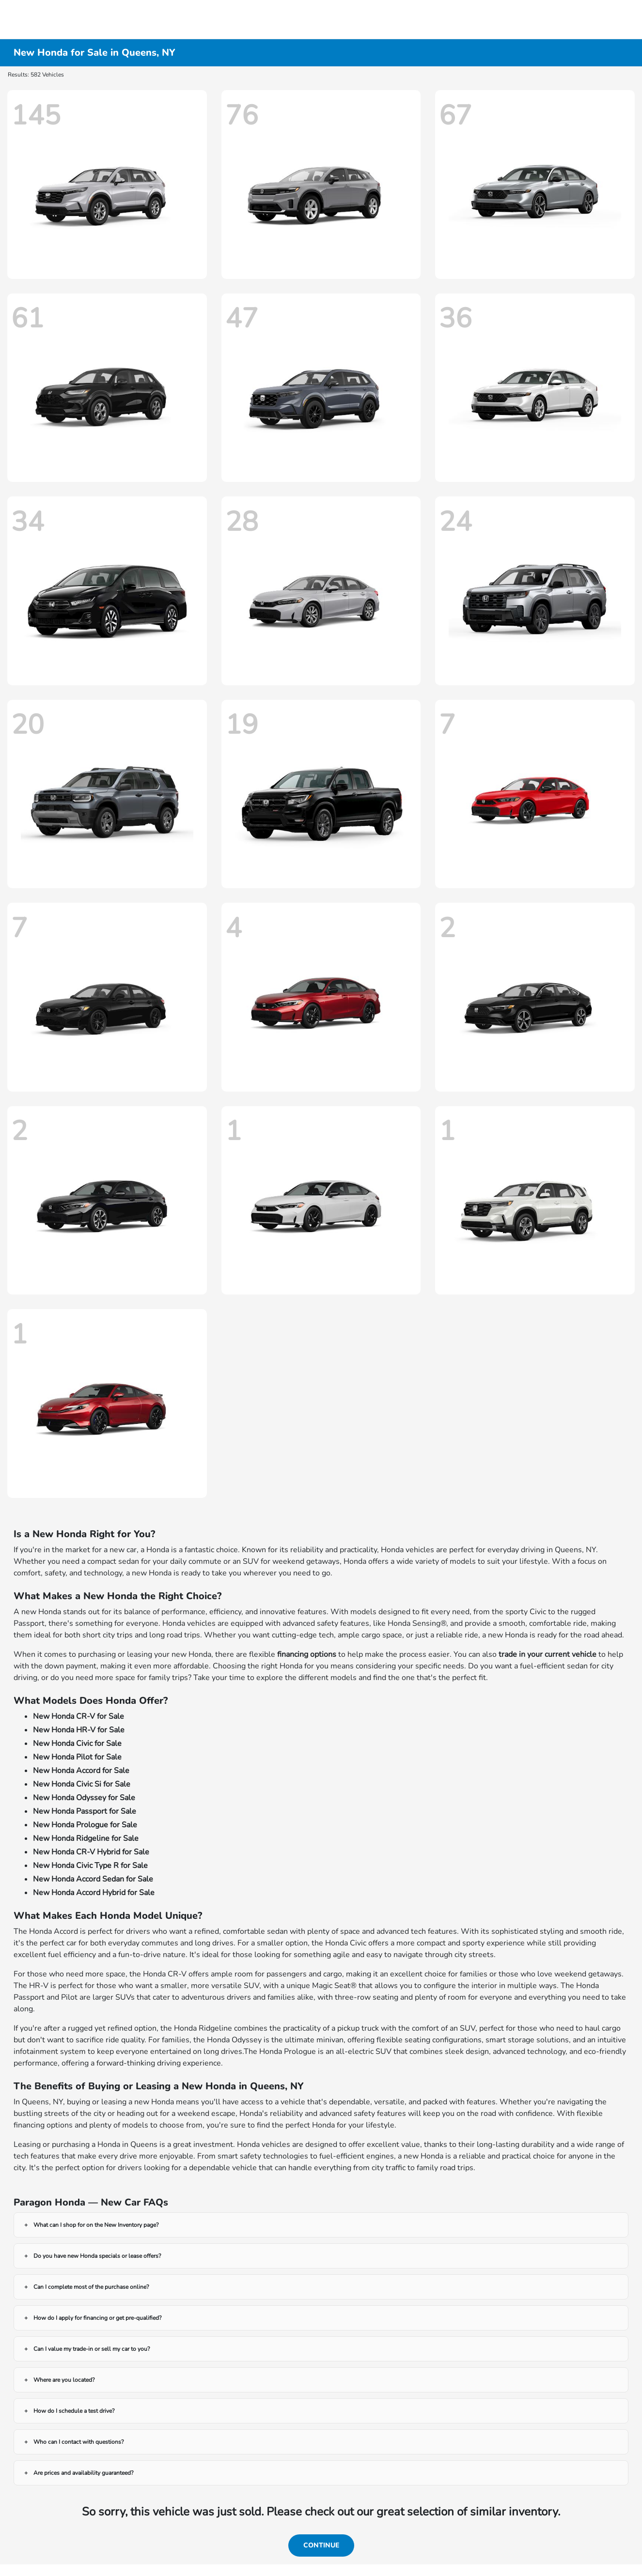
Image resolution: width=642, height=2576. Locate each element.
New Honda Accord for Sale (81, 1770)
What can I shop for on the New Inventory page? (95, 2225)
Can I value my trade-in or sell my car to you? (91, 2349)
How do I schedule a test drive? (73, 2411)
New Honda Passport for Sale (84, 1811)
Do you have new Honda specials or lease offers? (97, 2256)
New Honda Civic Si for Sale (81, 1784)
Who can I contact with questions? (78, 2442)
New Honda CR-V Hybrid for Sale (91, 1852)
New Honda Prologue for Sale (85, 1825)
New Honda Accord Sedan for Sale (93, 1879)
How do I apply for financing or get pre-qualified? (97, 2318)
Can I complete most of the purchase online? (91, 2287)
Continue (321, 2545)
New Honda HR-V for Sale (79, 1730)
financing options (306, 1654)
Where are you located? (63, 2380)
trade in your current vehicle (547, 1654)
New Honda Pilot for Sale (77, 1757)
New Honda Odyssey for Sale (84, 1797)
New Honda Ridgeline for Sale (86, 1838)
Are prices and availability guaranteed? (83, 2473)
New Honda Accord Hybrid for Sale (94, 1892)
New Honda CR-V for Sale (78, 1716)
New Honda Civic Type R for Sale (90, 1865)
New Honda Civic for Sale (77, 1743)
